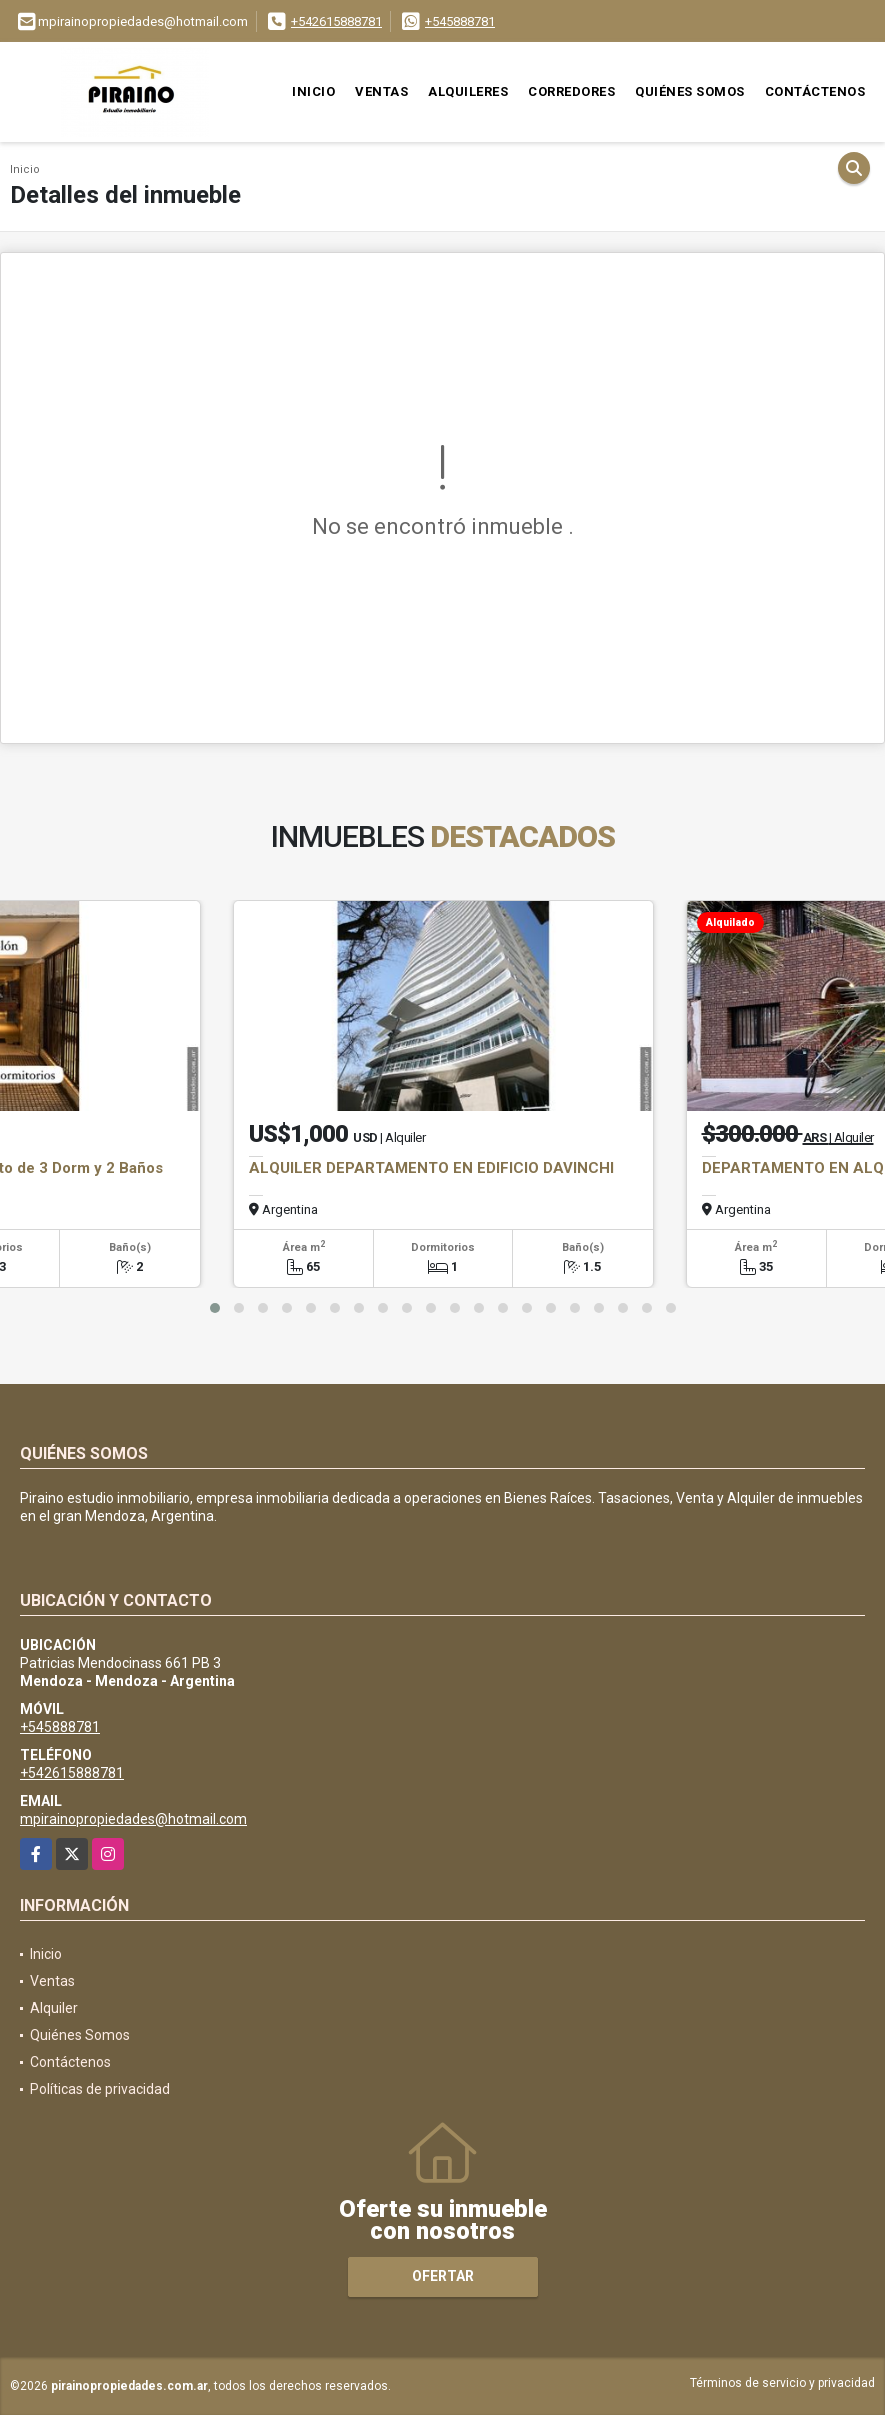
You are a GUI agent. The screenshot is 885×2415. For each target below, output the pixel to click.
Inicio (313, 91)
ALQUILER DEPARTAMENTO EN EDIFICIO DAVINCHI (431, 1168)
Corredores (571, 91)
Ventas (381, 91)
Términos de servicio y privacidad (782, 2383)
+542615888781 (336, 21)
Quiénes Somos (690, 91)
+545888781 (460, 21)
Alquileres (468, 91)
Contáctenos (815, 91)
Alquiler (54, 2008)
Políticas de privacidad (100, 2089)
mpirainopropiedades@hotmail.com (133, 1819)
